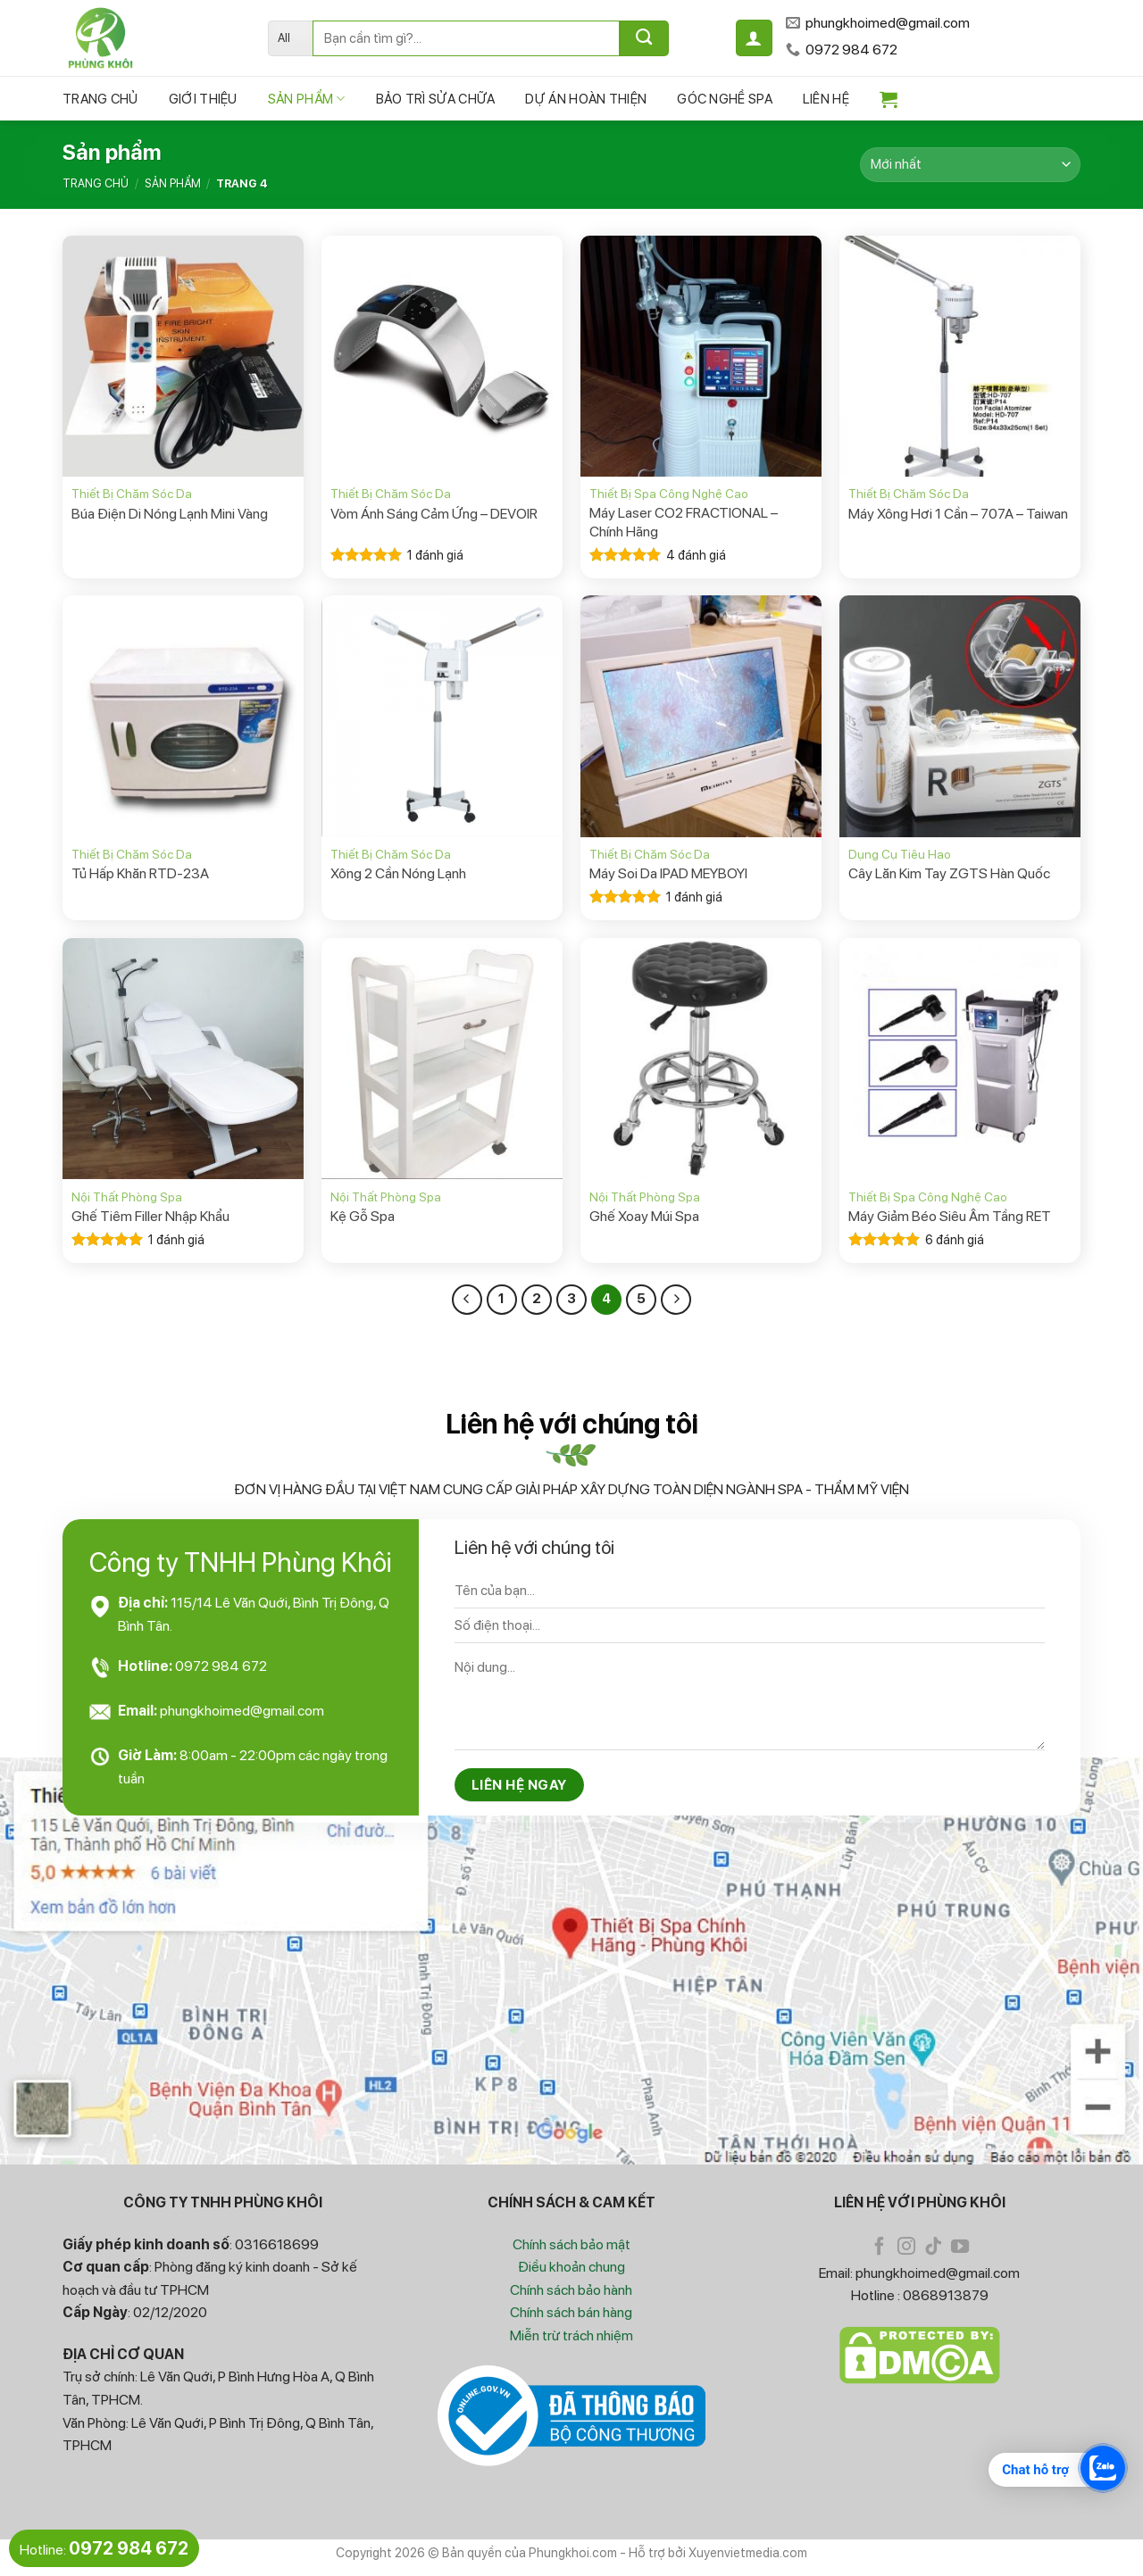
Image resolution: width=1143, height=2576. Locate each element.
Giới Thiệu (203, 99)
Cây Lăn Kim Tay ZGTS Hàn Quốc (949, 873)
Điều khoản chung (571, 2266)
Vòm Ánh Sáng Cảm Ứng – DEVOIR (434, 513)
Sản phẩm (307, 98)
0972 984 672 (221, 1666)
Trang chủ (100, 99)
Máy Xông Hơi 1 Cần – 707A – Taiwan (958, 513)
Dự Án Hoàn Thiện (586, 99)
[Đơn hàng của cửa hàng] (970, 164)
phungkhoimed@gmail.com (242, 1710)
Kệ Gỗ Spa (362, 1216)
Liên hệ (826, 99)
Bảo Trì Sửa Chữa (436, 99)
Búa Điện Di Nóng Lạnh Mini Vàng (169, 513)
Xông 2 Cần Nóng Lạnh (398, 873)
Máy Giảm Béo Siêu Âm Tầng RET (949, 1216)
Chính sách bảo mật (571, 2244)
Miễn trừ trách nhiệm (571, 2335)
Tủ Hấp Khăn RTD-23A (140, 873)
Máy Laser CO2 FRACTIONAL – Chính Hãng (683, 522)
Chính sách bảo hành (571, 2289)
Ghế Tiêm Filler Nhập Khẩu (150, 1216)
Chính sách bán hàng (571, 2312)
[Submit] (644, 38)
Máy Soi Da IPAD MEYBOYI (668, 873)
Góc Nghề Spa (724, 99)
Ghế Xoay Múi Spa (644, 1216)
